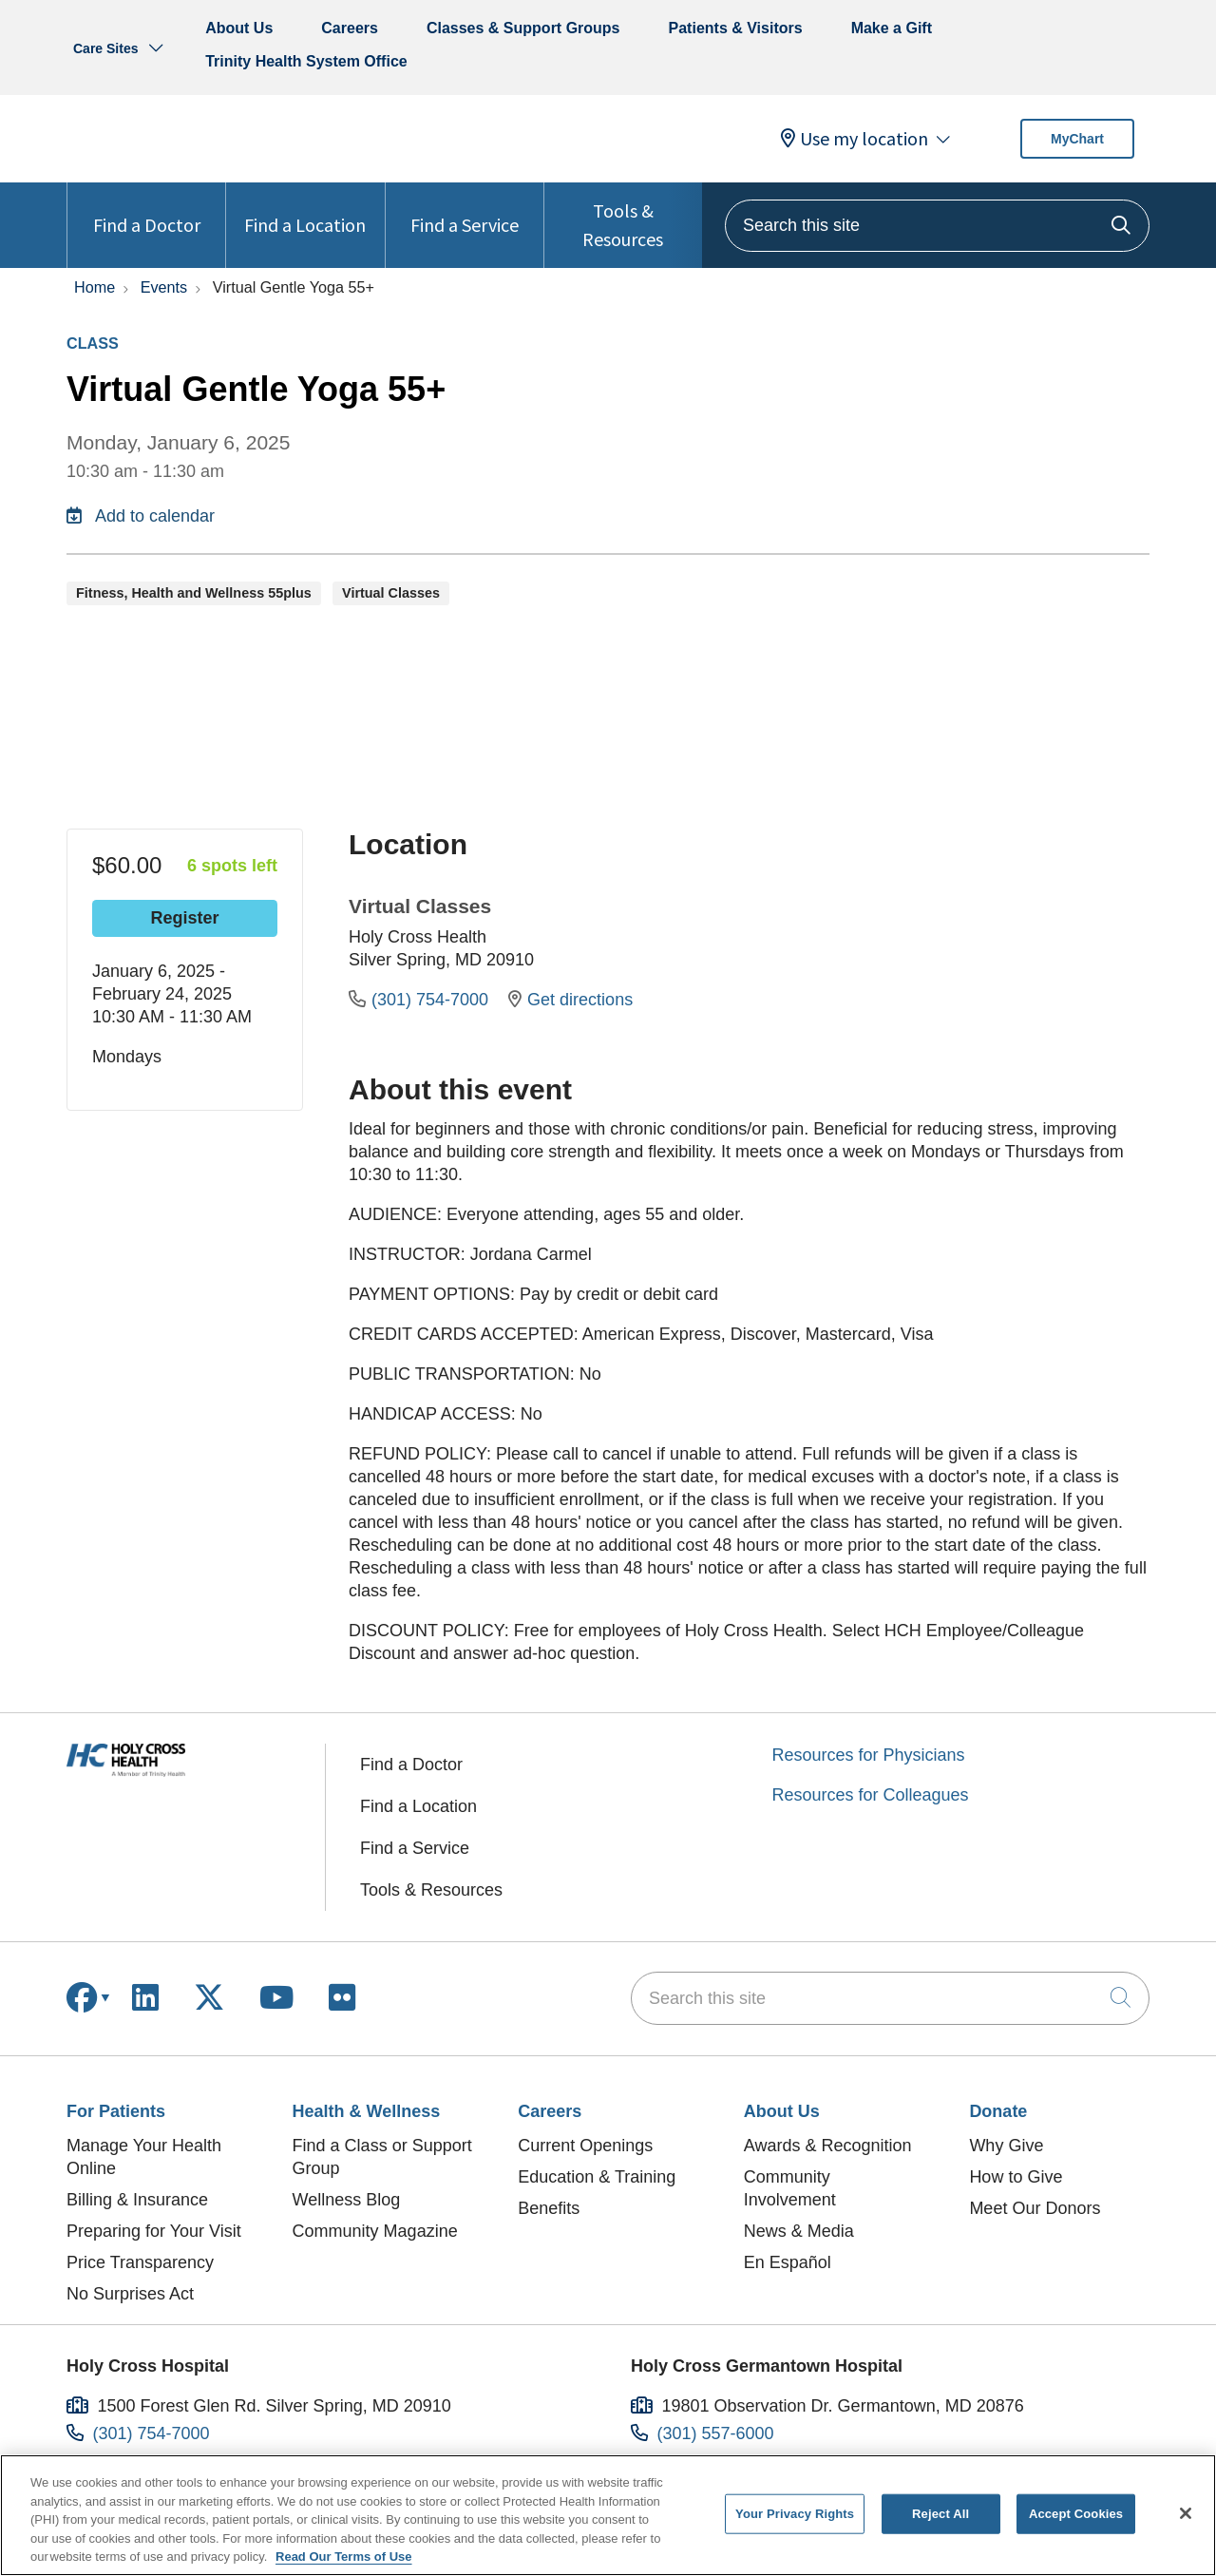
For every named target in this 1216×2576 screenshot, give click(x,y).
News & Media (799, 2231)
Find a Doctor (147, 209)
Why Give (1006, 2145)
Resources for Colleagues (870, 1794)
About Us (239, 28)
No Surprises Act (130, 2293)
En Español (787, 2262)
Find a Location (305, 209)
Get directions (570, 999)
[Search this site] (937, 226)
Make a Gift (891, 28)
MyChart (1077, 138)
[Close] (1185, 2513)
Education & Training (596, 2176)
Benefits (549, 2208)
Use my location (854, 138)
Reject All (940, 2514)
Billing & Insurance (137, 2199)
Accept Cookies (1076, 2514)
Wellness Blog (347, 2199)
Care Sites (105, 48)
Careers (349, 28)
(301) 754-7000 (421, 999)
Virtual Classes (420, 906)
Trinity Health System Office (306, 61)
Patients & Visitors (736, 28)
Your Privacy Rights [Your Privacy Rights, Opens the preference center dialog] (794, 2514)
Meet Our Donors (1034, 2208)
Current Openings (585, 2145)
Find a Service (464, 209)
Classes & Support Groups (523, 28)
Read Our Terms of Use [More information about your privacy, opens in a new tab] (344, 2556)
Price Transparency (140, 2262)
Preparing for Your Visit (153, 2231)
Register (184, 917)
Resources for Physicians (868, 1755)
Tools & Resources (623, 216)
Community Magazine (375, 2231)
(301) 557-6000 (715, 2433)
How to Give (1015, 2176)
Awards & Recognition (828, 2145)
